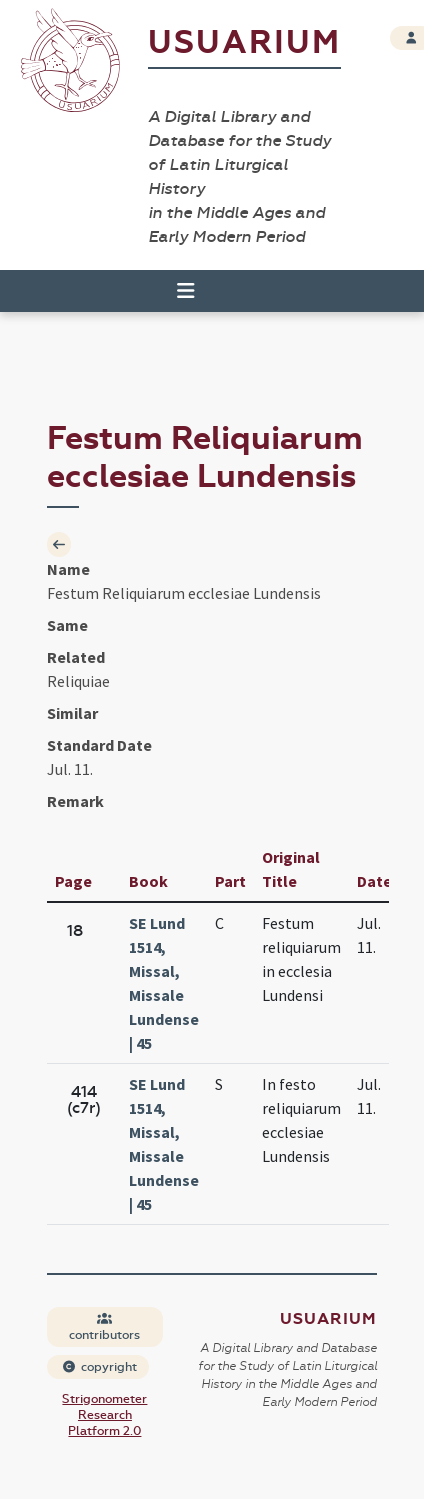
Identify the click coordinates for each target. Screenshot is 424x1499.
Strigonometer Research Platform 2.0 (104, 1415)
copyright (99, 1367)
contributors (104, 1327)
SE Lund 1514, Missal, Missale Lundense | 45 (164, 983)
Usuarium (244, 42)
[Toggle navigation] (177, 291)
